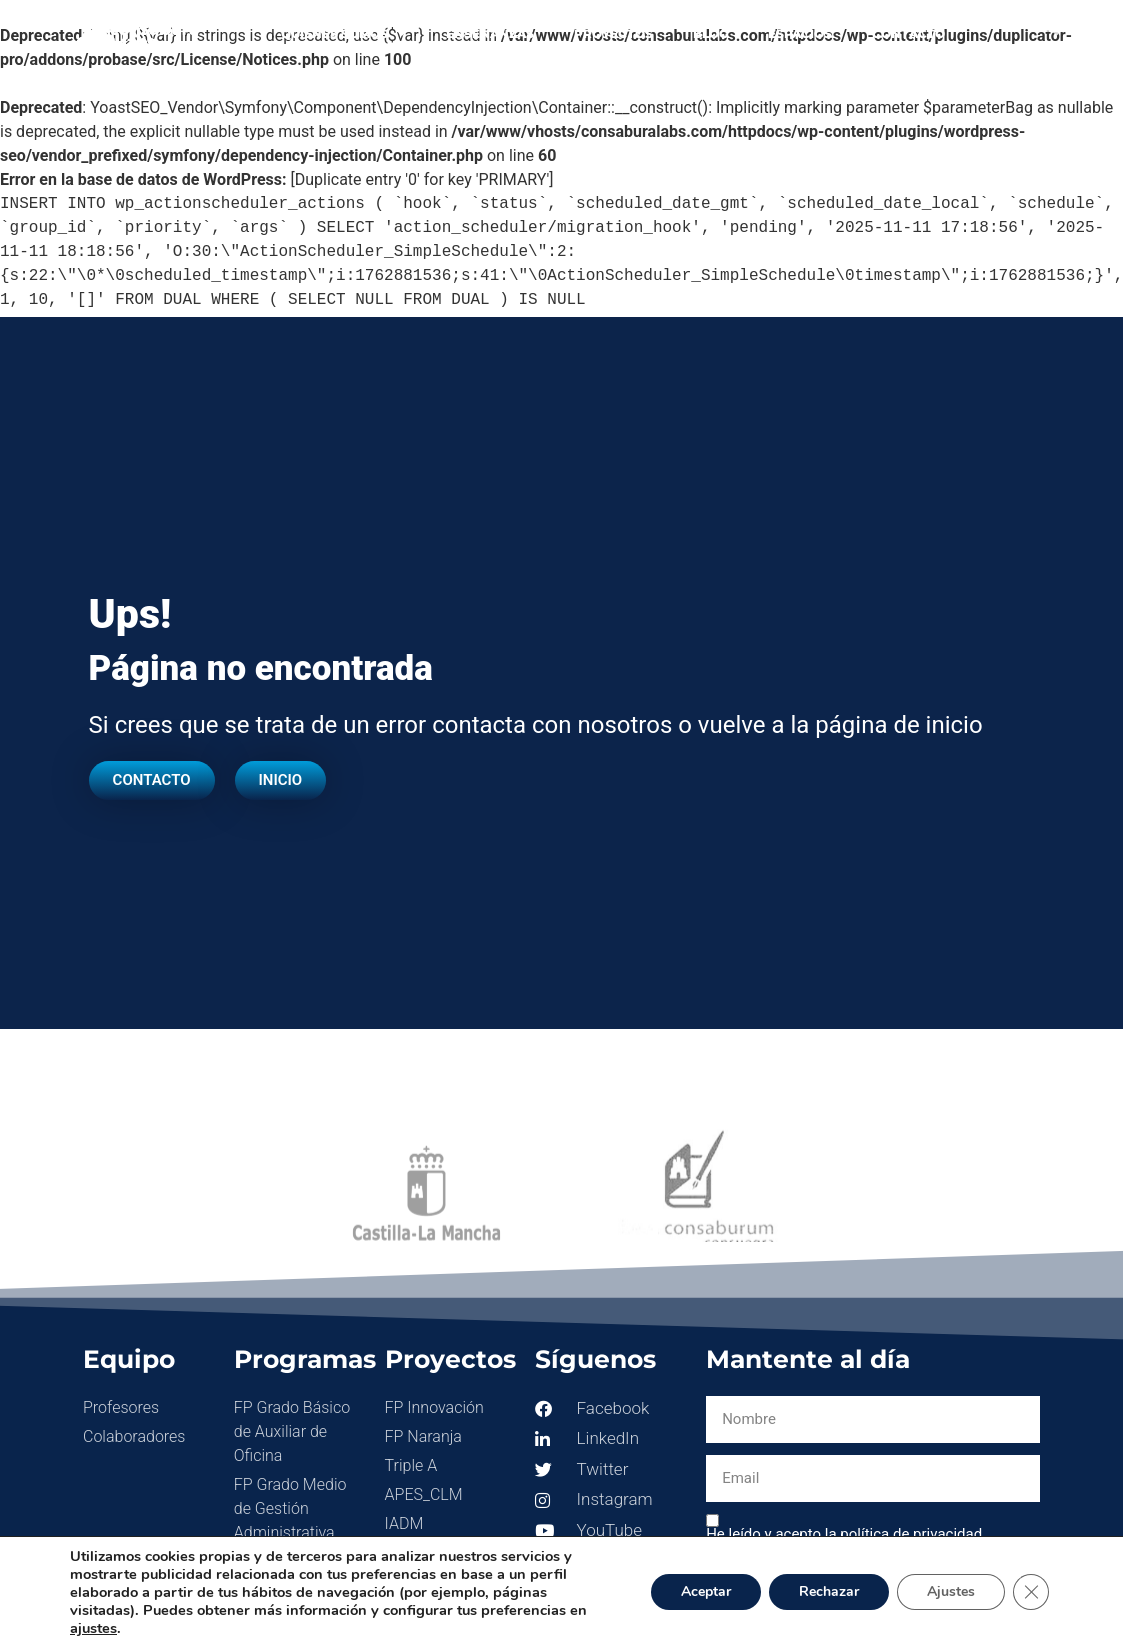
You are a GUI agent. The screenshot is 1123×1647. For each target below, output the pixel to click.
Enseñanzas (490, 33)
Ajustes (951, 1591)
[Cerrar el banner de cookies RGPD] (1031, 1592)
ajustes (93, 1628)
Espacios (800, 33)
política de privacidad (911, 1534)
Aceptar (706, 1591)
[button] (1049, 25)
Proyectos (613, 33)
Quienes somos (343, 34)
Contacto (908, 33)
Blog (710, 33)
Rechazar (829, 1591)
